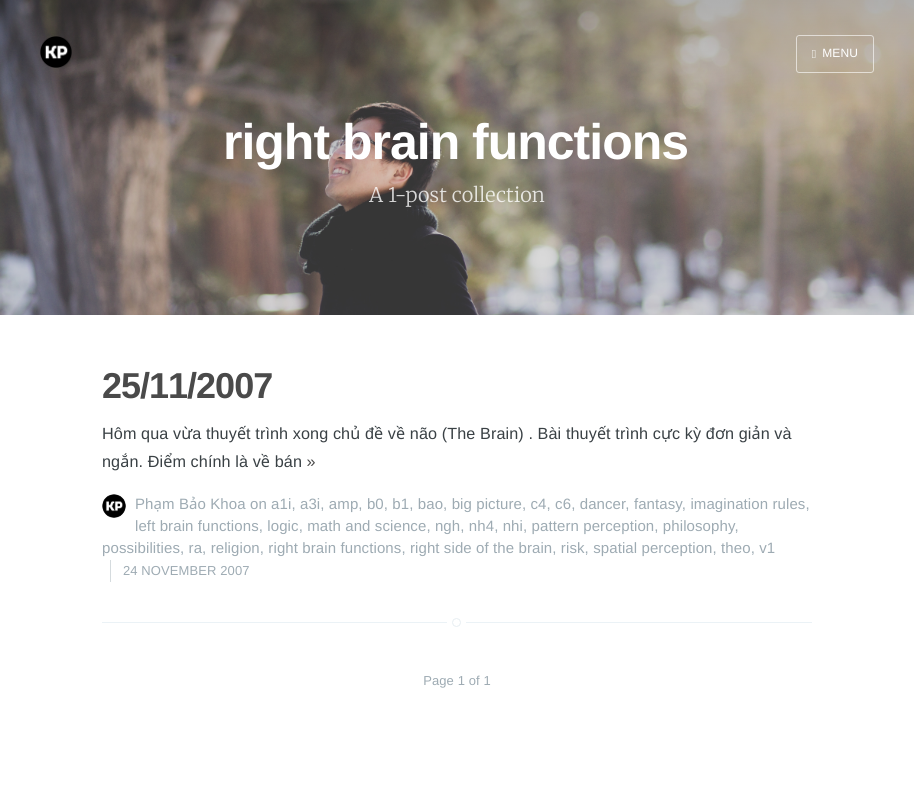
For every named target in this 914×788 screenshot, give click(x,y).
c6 (563, 504)
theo (736, 548)
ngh (447, 526)
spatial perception (652, 548)
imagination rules (747, 504)
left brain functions (197, 526)
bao (430, 504)
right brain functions (334, 548)
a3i (310, 504)
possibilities (141, 548)
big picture (487, 504)
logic (282, 526)
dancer (603, 504)
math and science (366, 526)
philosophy (699, 526)
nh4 (481, 526)
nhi (513, 526)
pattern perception (593, 526)
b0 (375, 504)
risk (573, 548)
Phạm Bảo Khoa (190, 504)
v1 (767, 548)
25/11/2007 (187, 385)
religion (235, 548)
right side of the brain (481, 548)
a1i (281, 504)
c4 (539, 504)
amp (343, 504)
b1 (400, 504)
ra (196, 548)
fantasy (658, 504)
